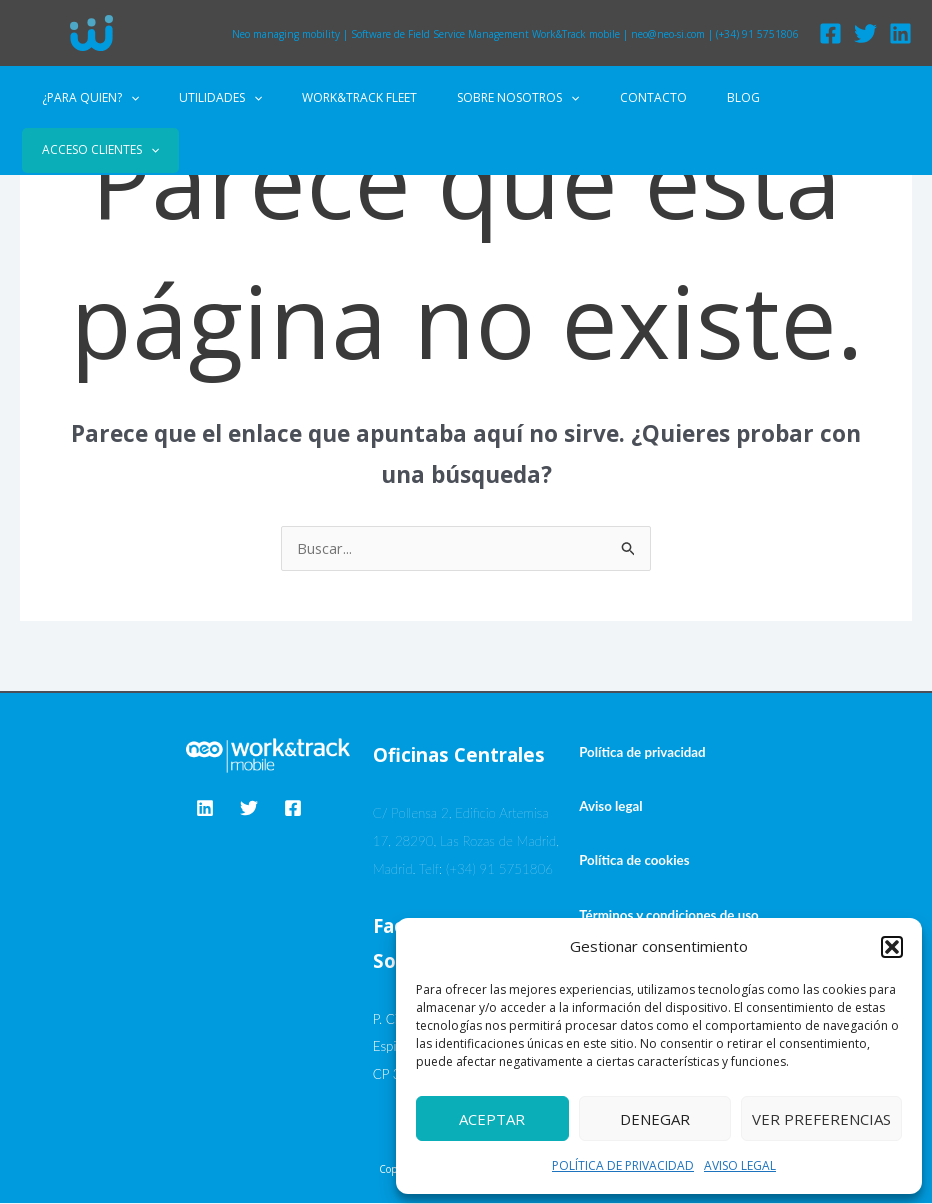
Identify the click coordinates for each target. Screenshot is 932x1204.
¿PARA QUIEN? (125, 98)
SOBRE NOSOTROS (505, 98)
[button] (892, 947)
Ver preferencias (821, 1119)
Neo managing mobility (286, 34)
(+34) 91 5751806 (757, 34)
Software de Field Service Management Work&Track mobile (485, 34)
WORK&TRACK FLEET (362, 97)
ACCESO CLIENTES (796, 97)
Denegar (655, 1119)
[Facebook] (830, 33)
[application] (165, 98)
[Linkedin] (900, 33)
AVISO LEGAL (740, 1165)
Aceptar (492, 1119)
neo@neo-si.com (668, 34)
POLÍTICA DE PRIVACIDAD (623, 1165)
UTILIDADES (239, 98)
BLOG (697, 97)
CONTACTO (623, 97)
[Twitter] (865, 33)
